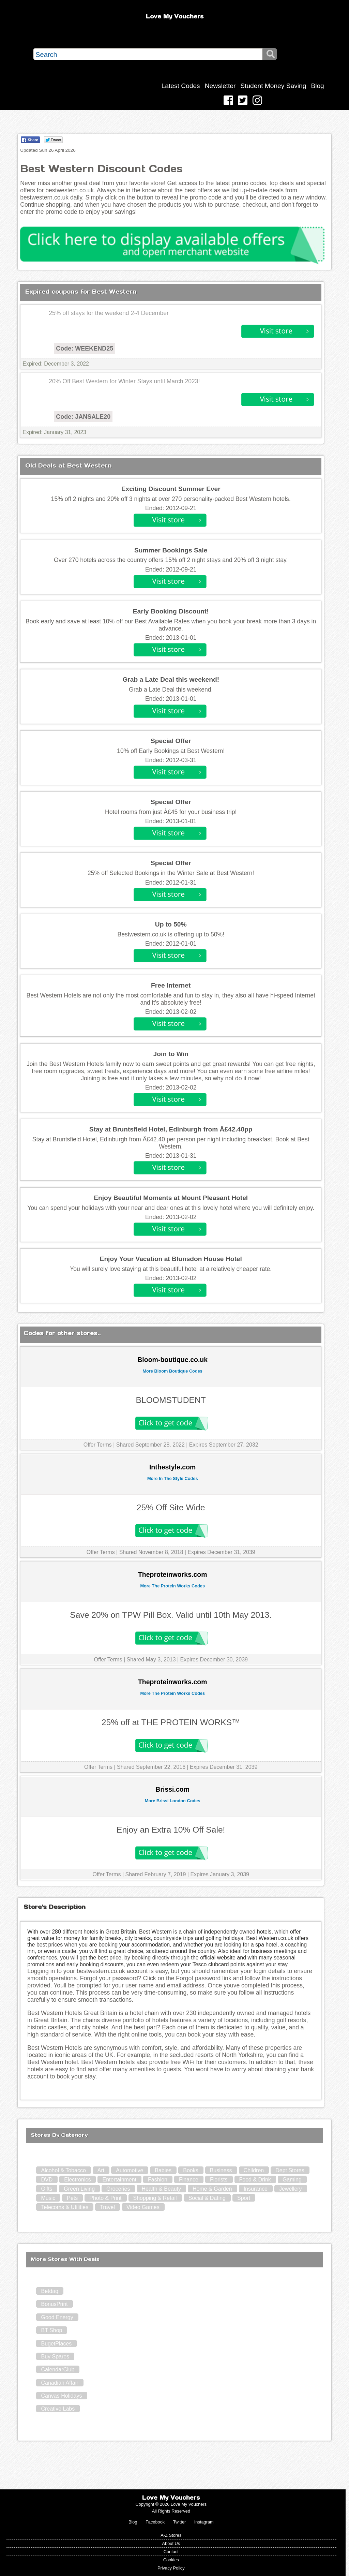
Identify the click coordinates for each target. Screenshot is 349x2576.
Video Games (143, 2207)
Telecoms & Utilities (64, 2207)
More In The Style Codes (172, 1478)
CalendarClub (57, 2369)
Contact (171, 2551)
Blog (317, 85)
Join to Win (170, 1053)
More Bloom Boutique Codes (172, 1371)
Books (190, 2170)
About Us (171, 2543)
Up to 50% (171, 924)
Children (254, 2170)
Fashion (157, 2179)
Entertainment (119, 2179)
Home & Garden (212, 2189)
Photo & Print (105, 2198)
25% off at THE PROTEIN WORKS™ (171, 1722)
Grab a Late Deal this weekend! (170, 679)
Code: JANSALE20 (83, 416)
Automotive (129, 2170)
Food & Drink (255, 2179)
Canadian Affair (59, 2383)
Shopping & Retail (155, 2198)
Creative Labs (58, 2409)
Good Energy (57, 2317)
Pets (72, 2198)
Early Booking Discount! (171, 611)
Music (48, 2198)
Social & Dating (207, 2198)
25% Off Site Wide (171, 1507)
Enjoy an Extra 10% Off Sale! (171, 1829)
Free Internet (171, 985)
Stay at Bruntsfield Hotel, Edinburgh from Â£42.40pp (171, 1129)
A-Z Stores (171, 2535)
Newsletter (220, 85)
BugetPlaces (56, 2343)
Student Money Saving (273, 85)
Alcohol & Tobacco (63, 2170)
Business (221, 2170)
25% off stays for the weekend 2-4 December (109, 313)
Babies (163, 2170)
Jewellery (290, 2189)
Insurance (256, 2189)
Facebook (155, 2522)
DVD (46, 2179)
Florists (219, 2179)
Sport (243, 2198)
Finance (188, 2179)
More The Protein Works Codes (172, 1585)
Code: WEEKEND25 (84, 348)
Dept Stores (289, 2170)
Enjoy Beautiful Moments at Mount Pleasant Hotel (171, 1197)
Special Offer (171, 740)
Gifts (46, 2189)
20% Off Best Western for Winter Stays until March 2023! (124, 381)
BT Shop (51, 2330)
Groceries (118, 2189)
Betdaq (49, 2291)
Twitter (179, 2522)
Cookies (171, 2559)
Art (100, 2170)
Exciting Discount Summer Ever (171, 488)
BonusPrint (54, 2304)
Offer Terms (98, 1445)
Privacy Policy (171, 2568)
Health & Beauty (161, 2189)
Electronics (77, 2179)
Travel (107, 2207)
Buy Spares (55, 2356)
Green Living (79, 2189)
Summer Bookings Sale (170, 550)
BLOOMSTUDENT (171, 1400)
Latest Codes (181, 85)
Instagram (204, 2522)
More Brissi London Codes (172, 1800)
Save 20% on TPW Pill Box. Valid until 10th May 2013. (171, 1614)
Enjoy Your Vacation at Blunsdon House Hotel (171, 1258)
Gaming (292, 2179)
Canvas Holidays (61, 2396)
